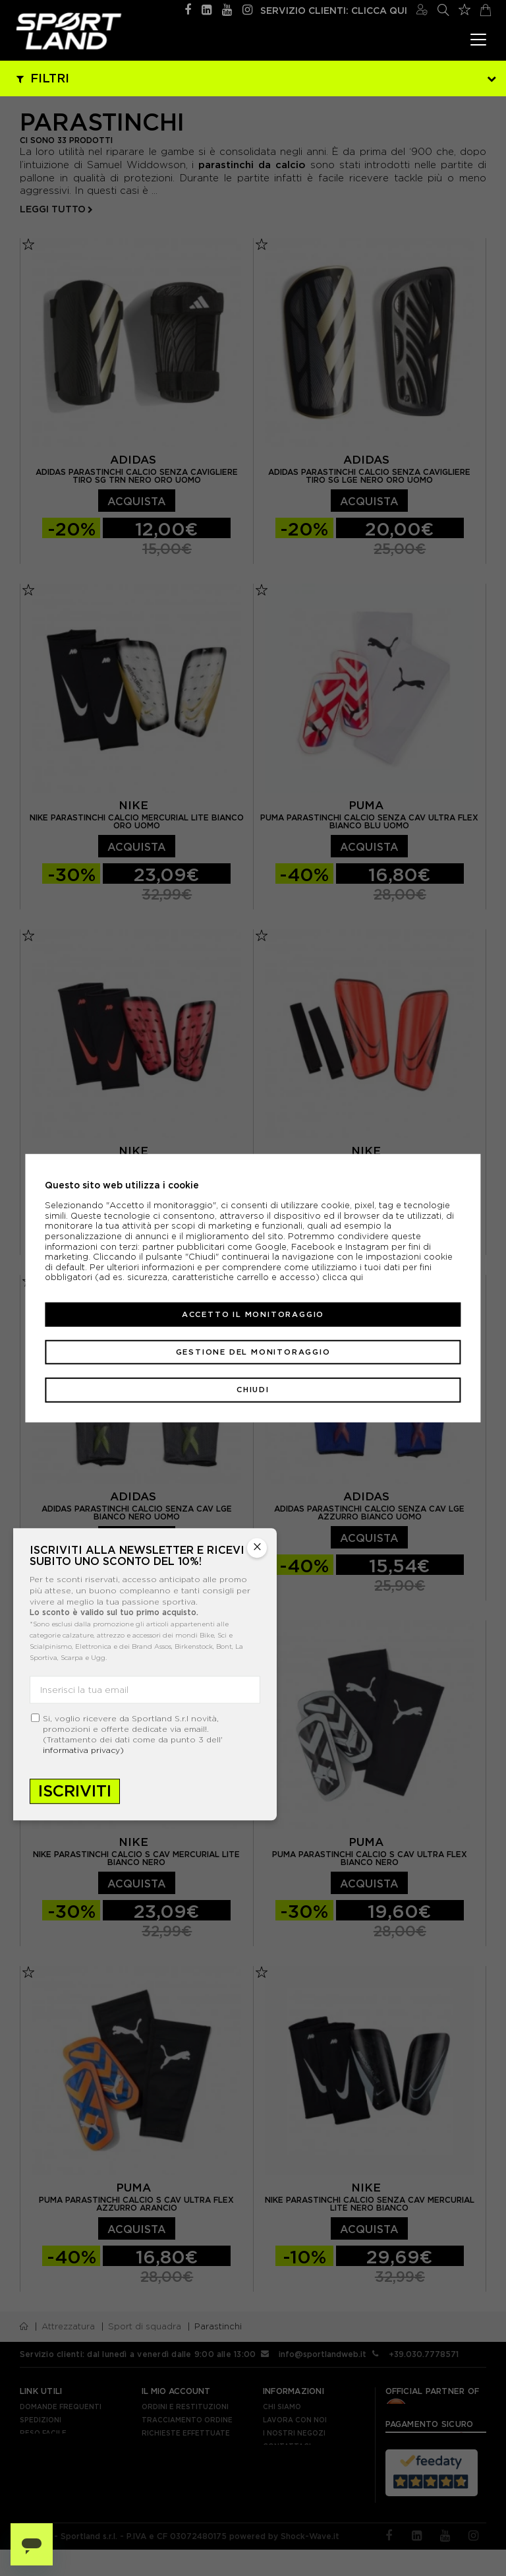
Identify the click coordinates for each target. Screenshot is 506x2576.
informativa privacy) (83, 1750)
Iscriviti (74, 1791)
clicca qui (342, 1277)
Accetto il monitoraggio (253, 1314)
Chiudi (253, 1390)
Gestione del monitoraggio (253, 1352)
